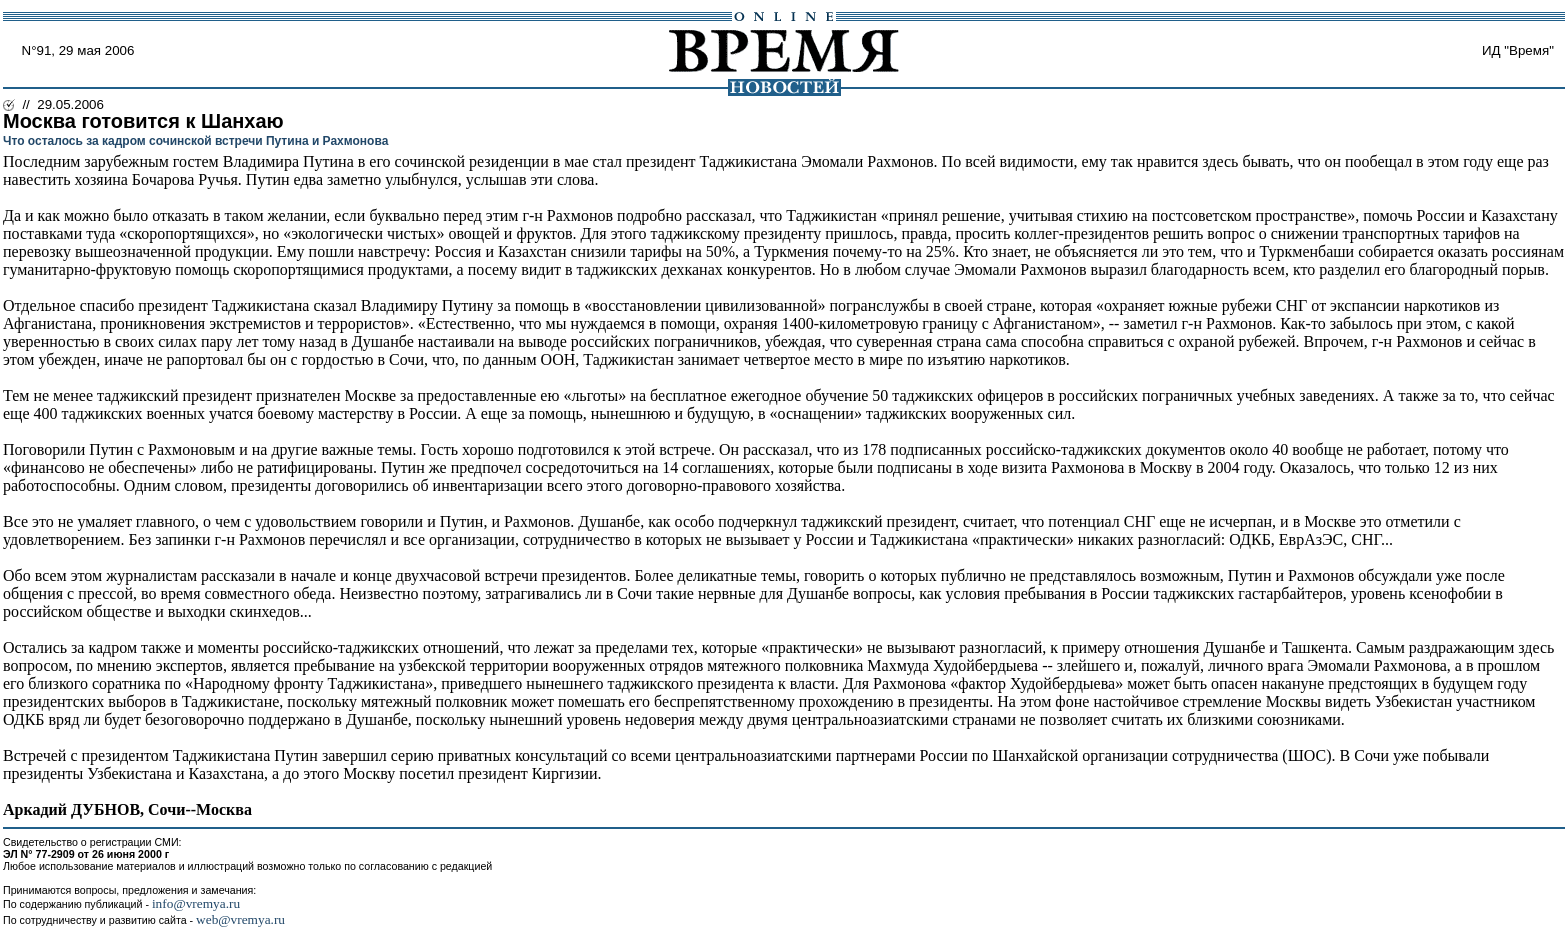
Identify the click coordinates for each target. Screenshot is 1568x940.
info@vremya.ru (196, 903)
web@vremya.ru (240, 919)
